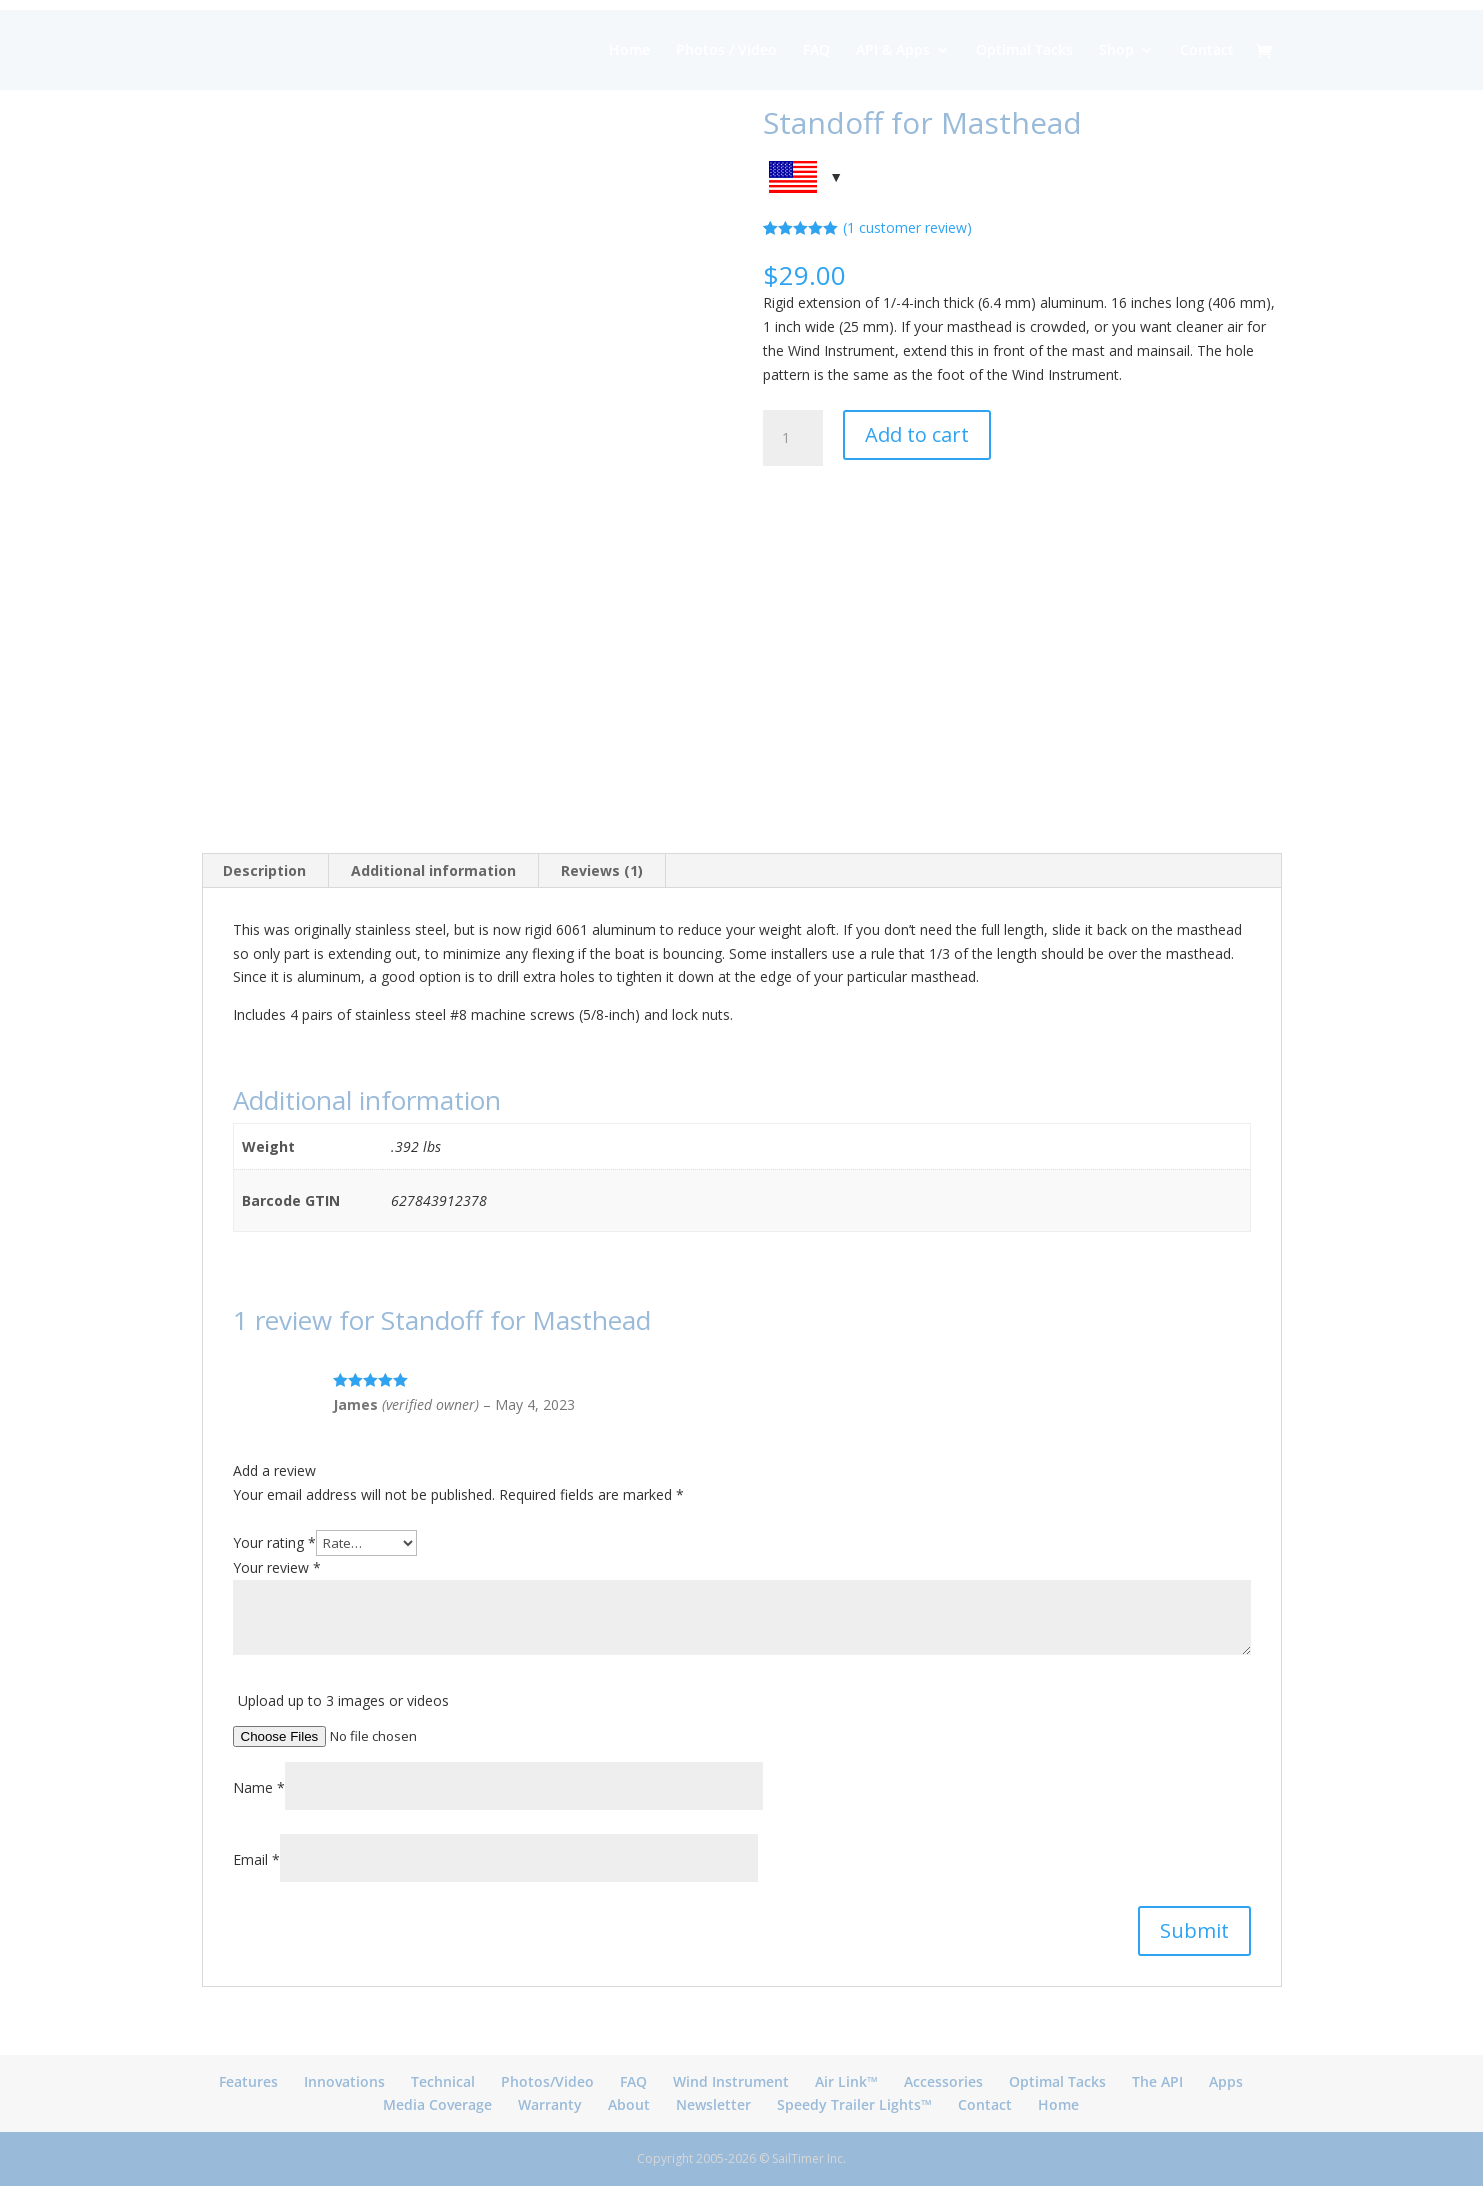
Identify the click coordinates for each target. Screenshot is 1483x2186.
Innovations (344, 2081)
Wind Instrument (731, 2081)
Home (629, 51)
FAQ (816, 51)
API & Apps (893, 51)
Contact (1207, 51)
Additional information (433, 870)
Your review (277, 1567)
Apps (1226, 2081)
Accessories (943, 2081)
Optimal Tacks (1024, 51)
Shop (1116, 51)
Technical (443, 2081)
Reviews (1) (602, 870)
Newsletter (713, 2104)
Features (248, 2081)
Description (264, 870)
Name (259, 1787)
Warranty (550, 2104)
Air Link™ (846, 2081)
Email (256, 1859)
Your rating (274, 1542)
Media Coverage (437, 2104)
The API (1157, 2081)
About (629, 2104)
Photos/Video (547, 2081)
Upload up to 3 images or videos (343, 1700)
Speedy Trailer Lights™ (854, 2104)
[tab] (265, 871)
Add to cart (917, 434)
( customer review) (907, 227)
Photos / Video (726, 51)
